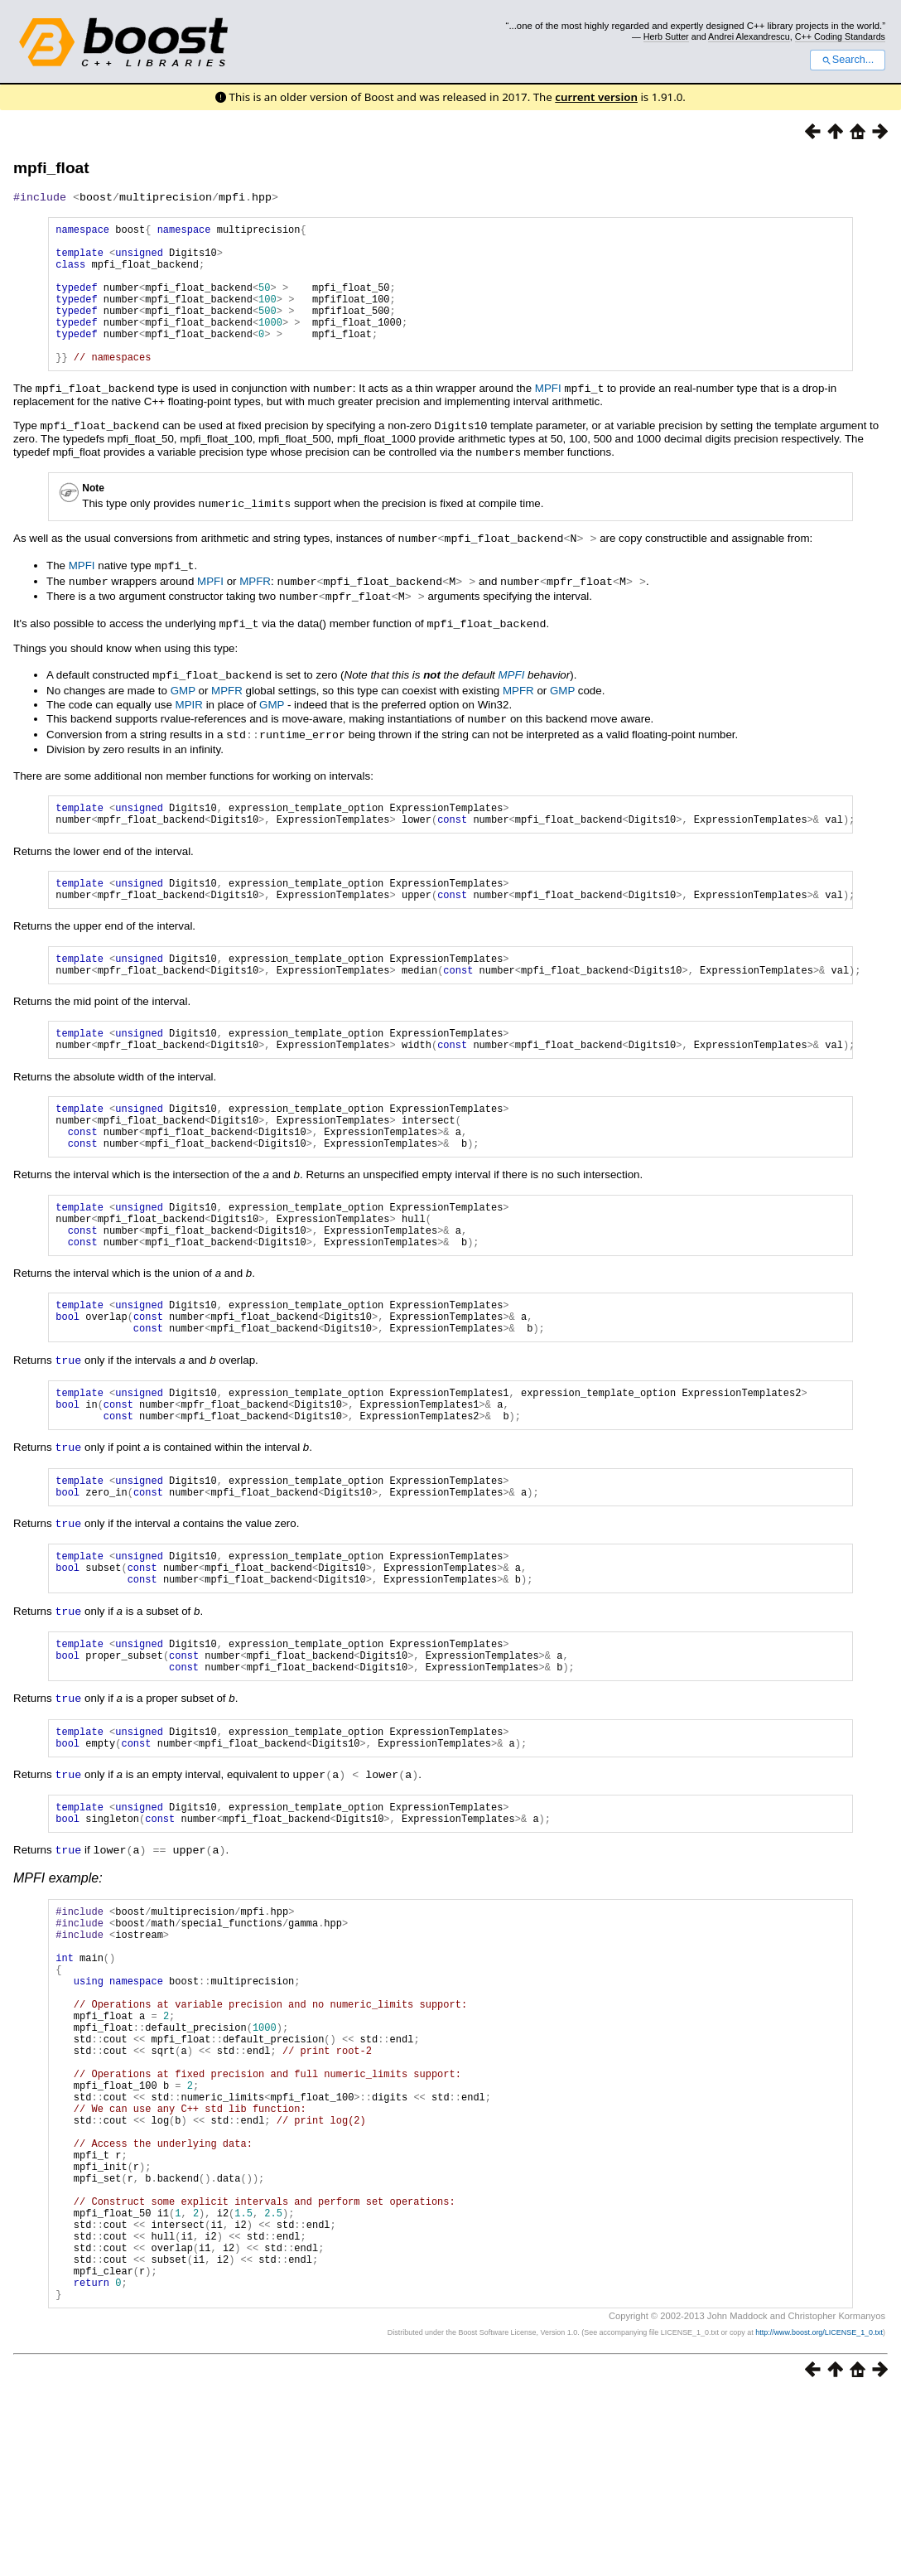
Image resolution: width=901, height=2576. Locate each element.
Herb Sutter (666, 36)
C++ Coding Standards (840, 36)
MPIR (189, 725)
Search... (848, 59)
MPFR (255, 605)
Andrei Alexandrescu (749, 36)
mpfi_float (51, 167)
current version (596, 96)
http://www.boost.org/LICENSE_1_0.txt (819, 2515)
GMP (183, 711)
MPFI (548, 417)
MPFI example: (58, 1976)
